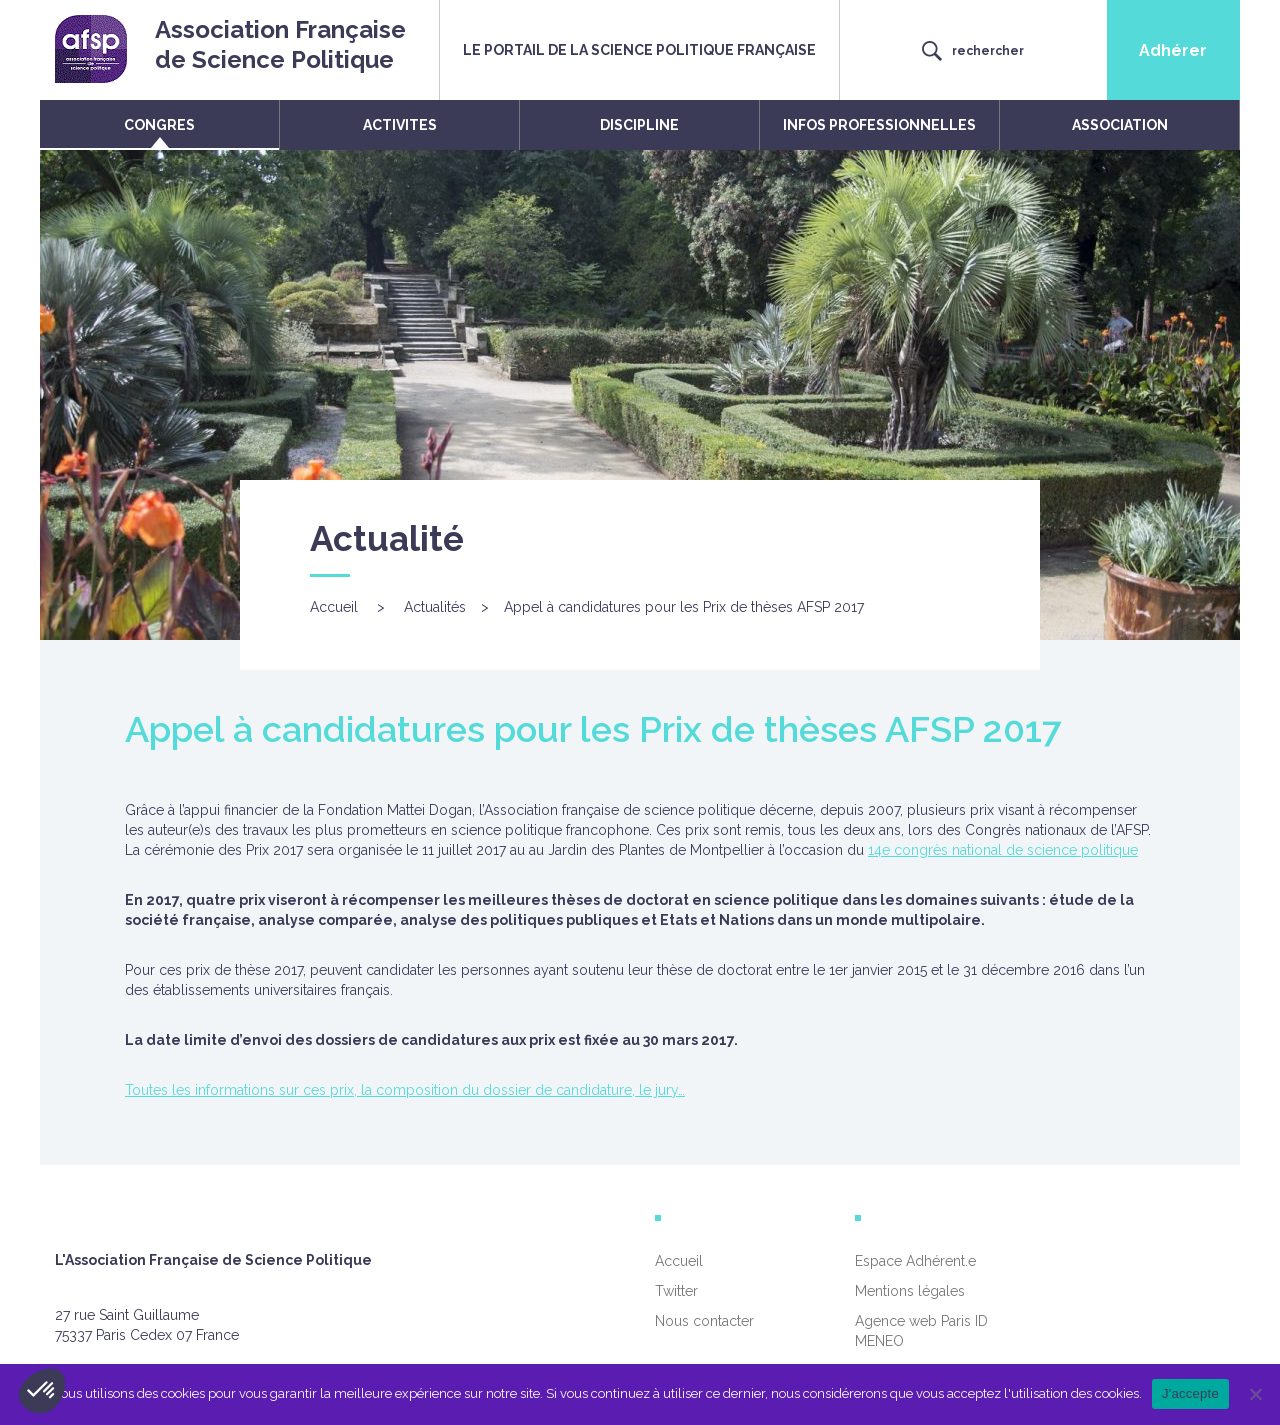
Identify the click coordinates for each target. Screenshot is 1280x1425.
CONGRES (159, 125)
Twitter (676, 1291)
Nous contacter (704, 1321)
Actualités (435, 607)
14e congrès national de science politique (1003, 850)
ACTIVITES (400, 125)
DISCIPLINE (639, 125)
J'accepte (1190, 1393)
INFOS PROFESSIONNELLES (879, 125)
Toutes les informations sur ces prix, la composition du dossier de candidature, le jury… (405, 1090)
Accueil (334, 607)
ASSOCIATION (1120, 125)
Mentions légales (910, 1291)
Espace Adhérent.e (915, 1261)
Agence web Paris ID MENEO (921, 1331)
